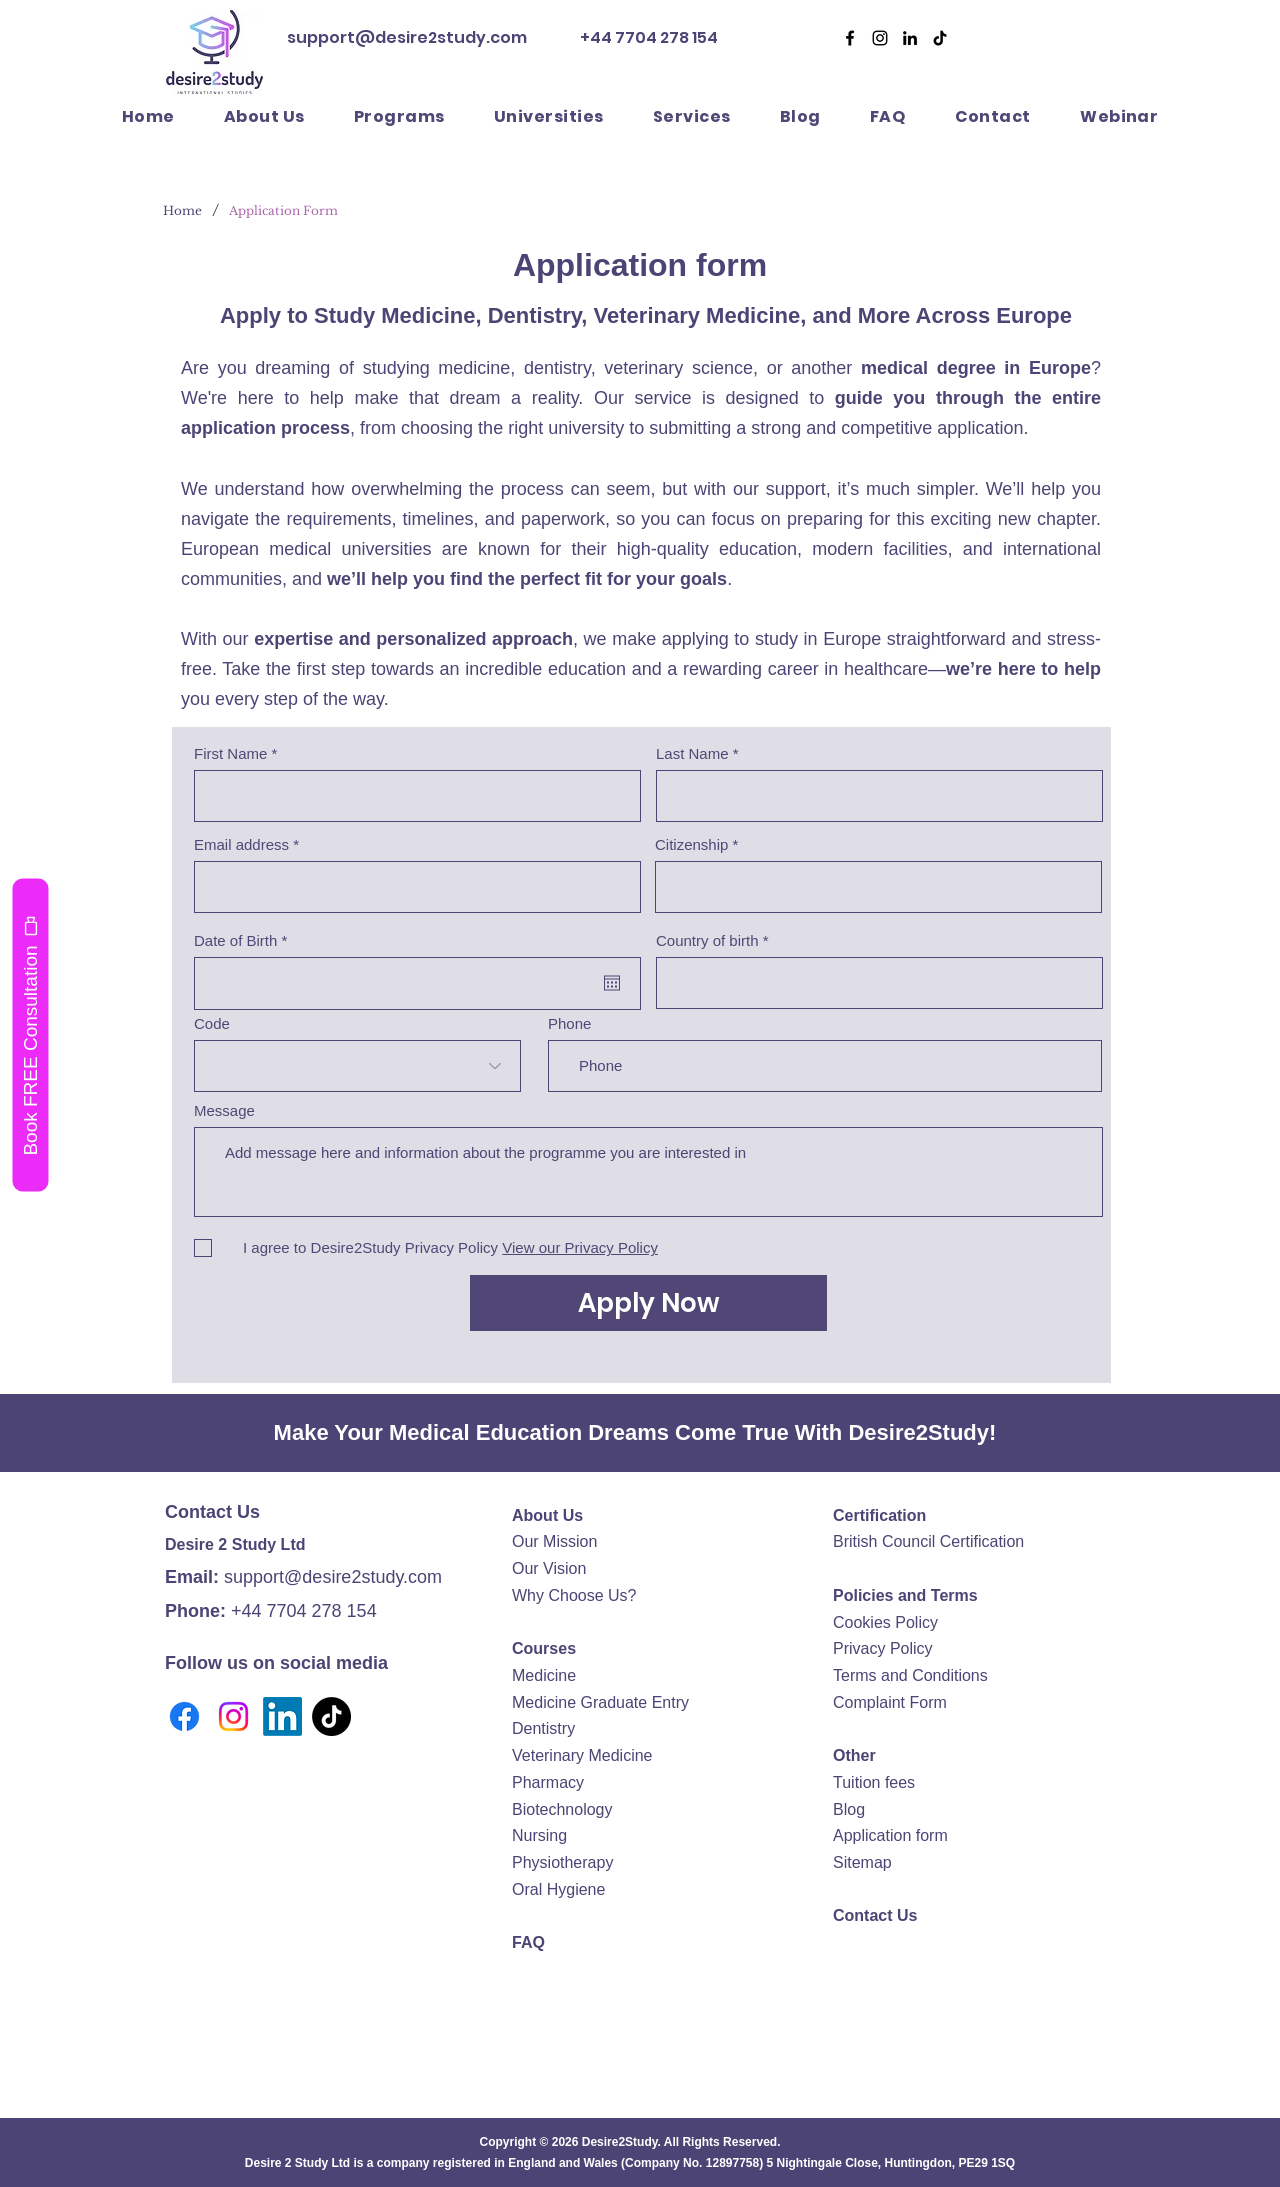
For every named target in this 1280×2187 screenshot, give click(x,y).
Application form (890, 1835)
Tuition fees (874, 1782)
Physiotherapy (562, 1862)
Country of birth (707, 940)
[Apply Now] (648, 1303)
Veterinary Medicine (582, 1755)
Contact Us (875, 1915)
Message (224, 1110)
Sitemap (862, 1862)
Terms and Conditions (910, 1675)
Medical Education (485, 1432)
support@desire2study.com (407, 37)
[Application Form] (283, 210)
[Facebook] (850, 38)
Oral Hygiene (558, 1889)
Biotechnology (562, 1809)
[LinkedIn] (282, 1716)
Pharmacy (548, 1782)
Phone (569, 1023)
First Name (230, 753)
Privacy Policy (883, 1648)
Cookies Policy (885, 1622)
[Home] (182, 210)
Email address (241, 844)
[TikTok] (331, 1716)
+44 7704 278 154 (647, 37)
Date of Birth (244, 940)
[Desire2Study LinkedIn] (910, 38)
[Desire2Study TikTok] (940, 38)
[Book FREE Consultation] (30, 1034)
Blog (849, 1809)
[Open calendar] (612, 983)
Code (212, 1023)
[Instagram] (233, 1716)
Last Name (692, 753)
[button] (691, 116)
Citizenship (691, 844)
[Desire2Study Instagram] (880, 38)
